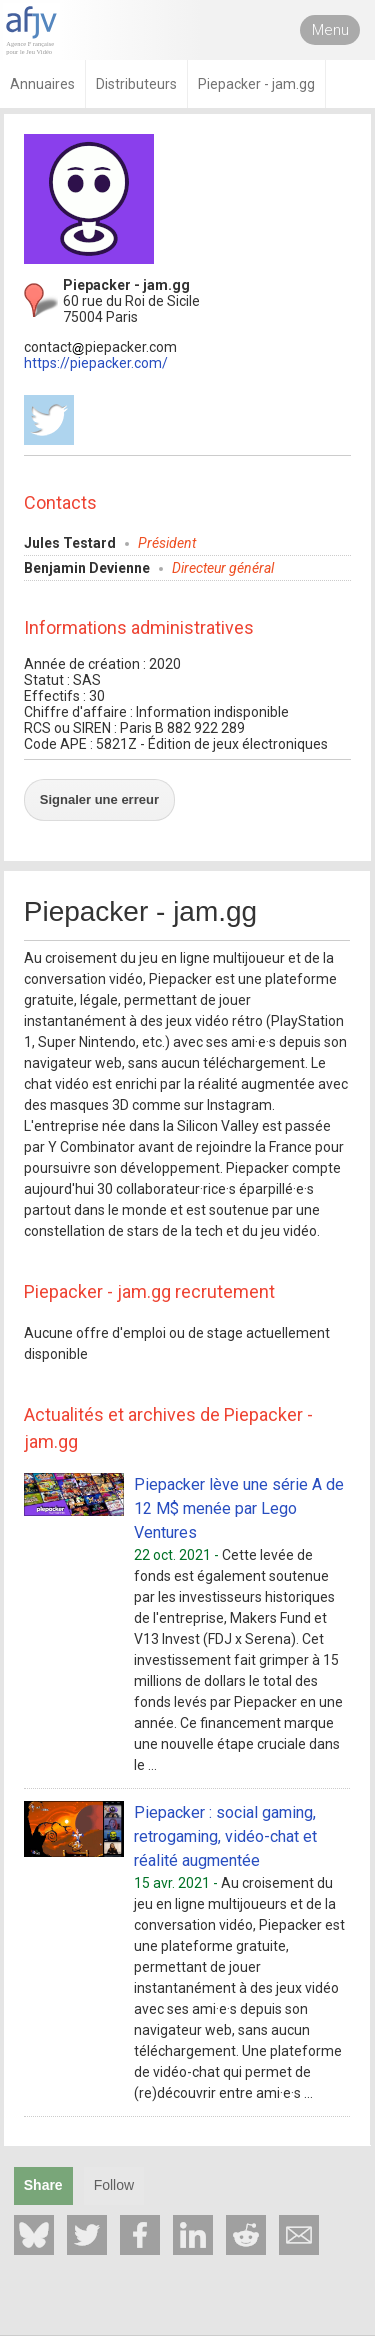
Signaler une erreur (99, 799)
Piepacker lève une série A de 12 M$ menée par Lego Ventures (239, 1508)
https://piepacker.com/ (96, 363)
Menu (330, 30)
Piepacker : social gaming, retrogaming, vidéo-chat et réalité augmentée (225, 1836)
